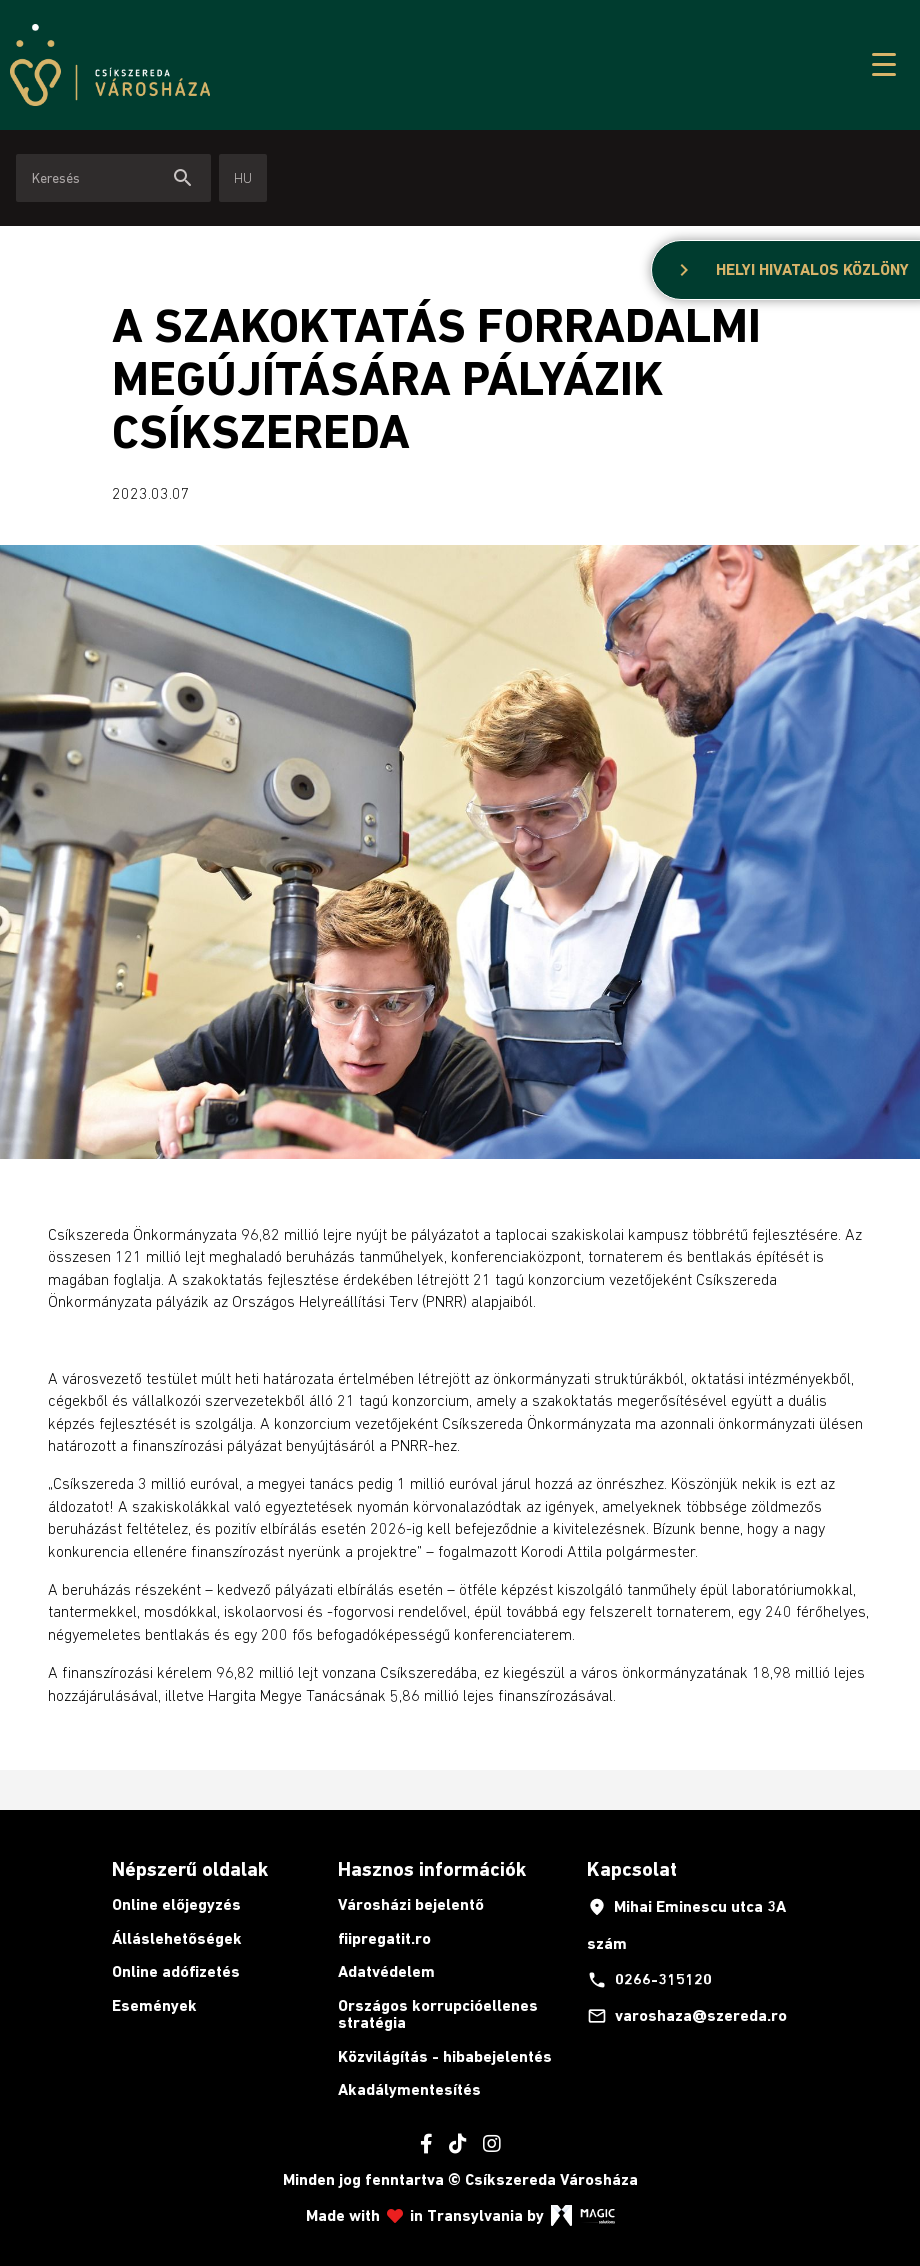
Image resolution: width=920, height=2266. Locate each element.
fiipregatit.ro (384, 1938)
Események (154, 2005)
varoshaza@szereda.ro (687, 2016)
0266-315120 (649, 1980)
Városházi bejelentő (411, 1904)
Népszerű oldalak (190, 1869)
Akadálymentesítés (409, 2089)
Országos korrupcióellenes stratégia (438, 2014)
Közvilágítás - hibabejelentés (445, 2056)
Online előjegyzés (176, 1904)
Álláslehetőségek (177, 1938)
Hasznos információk (432, 1869)
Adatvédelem (386, 1971)
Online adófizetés (176, 1971)
